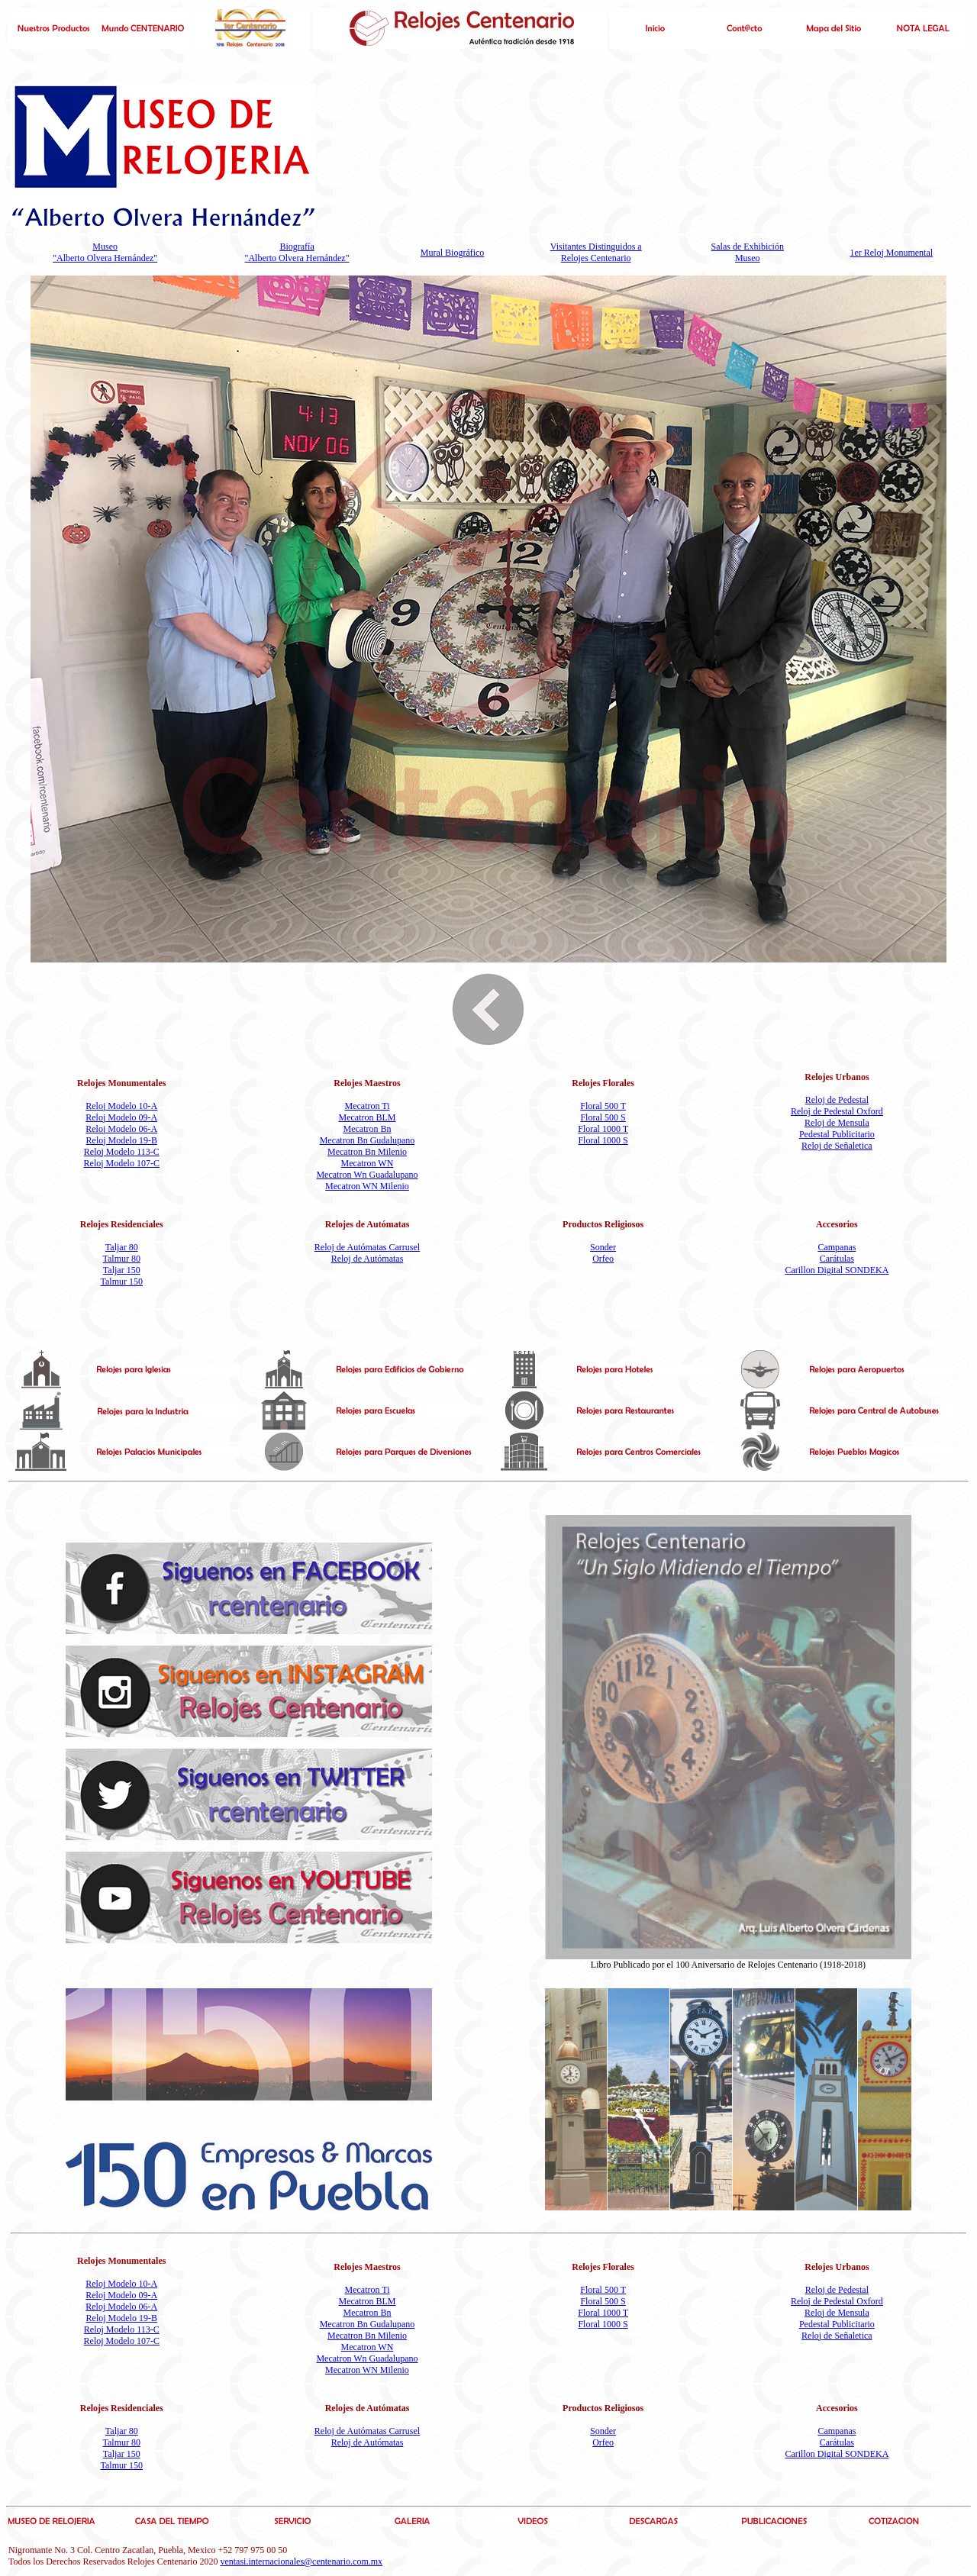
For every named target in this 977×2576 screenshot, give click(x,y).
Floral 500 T (603, 1106)
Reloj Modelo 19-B (121, 1140)
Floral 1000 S (602, 1140)
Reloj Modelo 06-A (121, 1129)
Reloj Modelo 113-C (122, 1151)
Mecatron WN (367, 1163)
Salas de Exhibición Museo (747, 252)
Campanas (836, 1247)
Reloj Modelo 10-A (121, 1106)
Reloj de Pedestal (837, 1100)
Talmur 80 (121, 1258)
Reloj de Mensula (836, 1122)
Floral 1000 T (603, 1129)
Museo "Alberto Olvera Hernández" (105, 252)
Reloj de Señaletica (836, 1145)
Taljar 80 (121, 1247)
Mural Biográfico (453, 252)
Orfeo (603, 1258)
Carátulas (837, 1258)
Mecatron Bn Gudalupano (367, 1140)
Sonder (603, 1247)
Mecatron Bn (367, 1129)
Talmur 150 (122, 1281)
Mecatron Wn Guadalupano (367, 1174)
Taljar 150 (121, 1270)
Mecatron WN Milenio (367, 1186)
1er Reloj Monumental (891, 252)
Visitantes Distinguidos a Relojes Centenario (596, 252)
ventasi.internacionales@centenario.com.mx (301, 2561)
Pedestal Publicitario (837, 1134)
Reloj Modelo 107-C (122, 1163)
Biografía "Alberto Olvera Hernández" (297, 252)
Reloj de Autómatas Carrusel (367, 1247)
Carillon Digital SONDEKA (836, 1270)
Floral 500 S (602, 1117)
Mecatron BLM (367, 1117)
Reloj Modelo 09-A (121, 1117)
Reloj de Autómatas (367, 1258)
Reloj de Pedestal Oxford (837, 1111)
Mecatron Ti (366, 1106)
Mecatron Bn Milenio (367, 1151)
